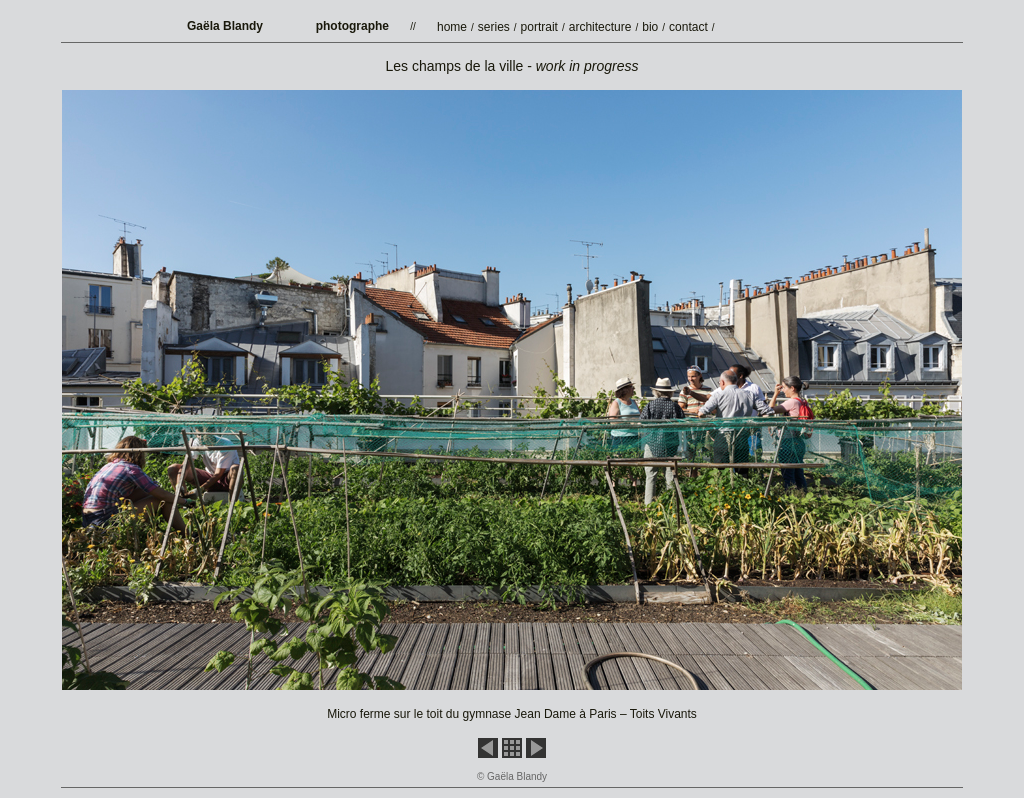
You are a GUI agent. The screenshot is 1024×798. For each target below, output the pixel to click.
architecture (600, 27)
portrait (539, 27)
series (494, 27)
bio (650, 27)
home (452, 27)
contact (688, 27)
